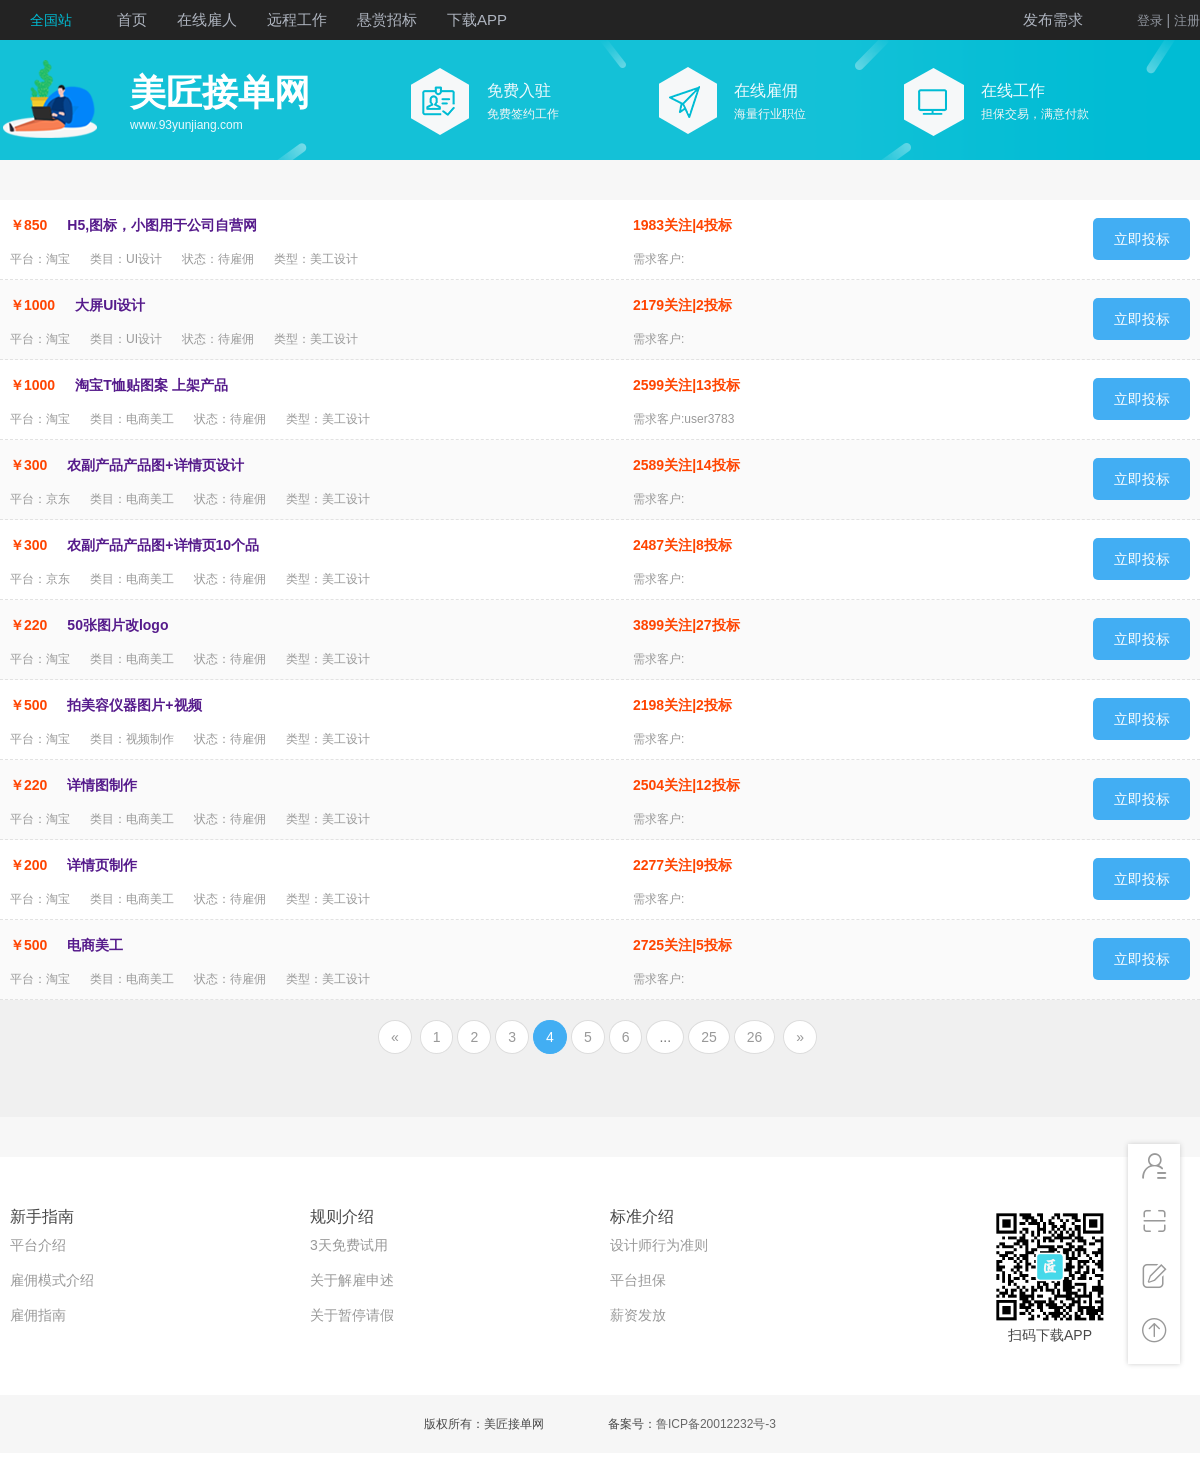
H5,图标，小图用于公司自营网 (162, 225)
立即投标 (1142, 239)
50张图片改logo (117, 625)
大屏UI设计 (110, 305)
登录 (1150, 20)
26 (755, 1037)
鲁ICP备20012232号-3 (716, 1424)
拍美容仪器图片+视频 (134, 705)
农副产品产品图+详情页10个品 (163, 545)
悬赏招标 (387, 19)
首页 (132, 19)
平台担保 (638, 1280)
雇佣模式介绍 (52, 1280)
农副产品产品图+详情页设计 (155, 465)
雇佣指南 (38, 1315)
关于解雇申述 (352, 1280)
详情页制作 (102, 865)
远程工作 (297, 19)
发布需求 (1053, 19)
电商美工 (95, 945)
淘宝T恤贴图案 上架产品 (151, 385)
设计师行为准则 (659, 1245)
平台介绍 (38, 1245)
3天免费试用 (349, 1245)
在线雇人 (207, 19)
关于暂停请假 (352, 1315)
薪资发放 (638, 1315)
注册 (1187, 20)
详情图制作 (102, 785)
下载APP (477, 19)
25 (709, 1037)
